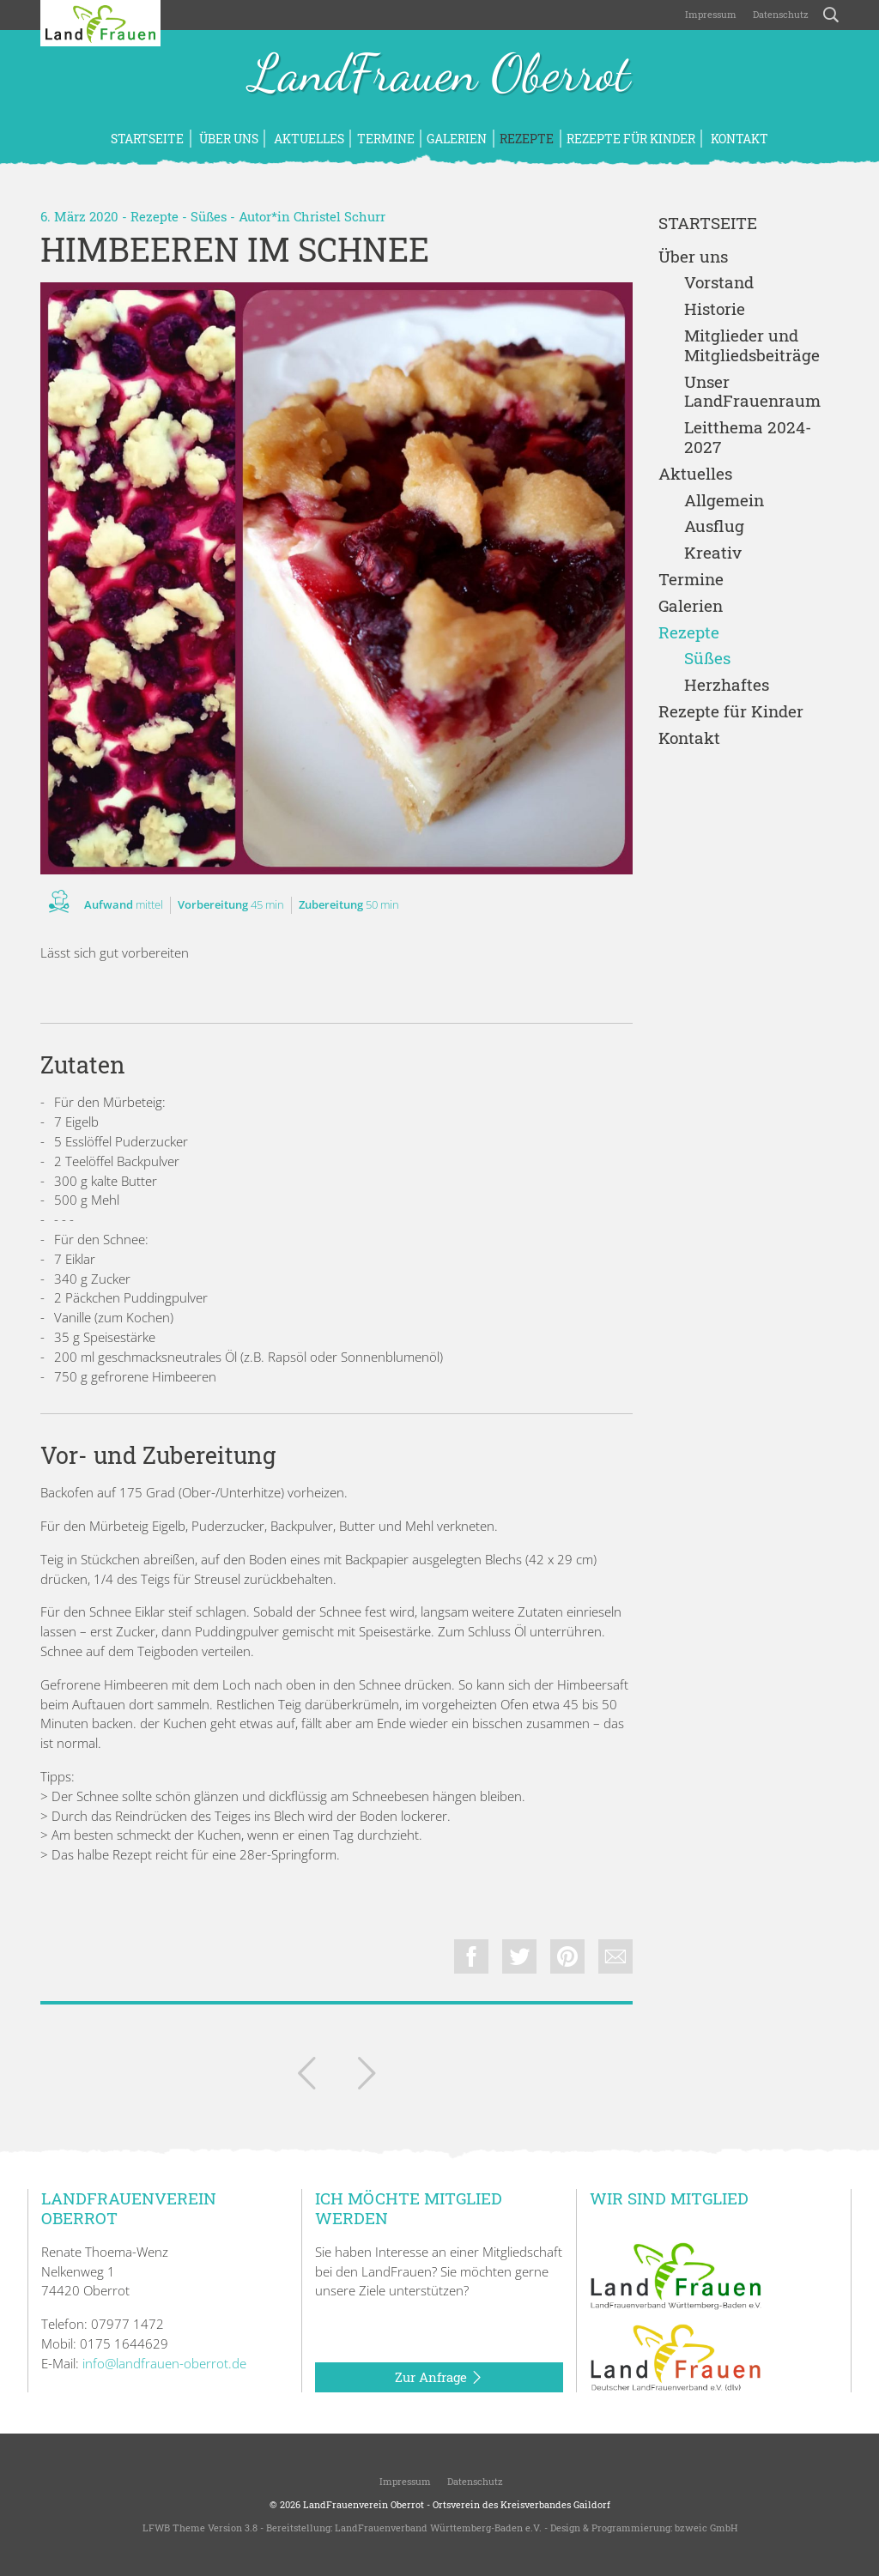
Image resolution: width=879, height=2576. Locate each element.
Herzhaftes (726, 685)
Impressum (709, 14)
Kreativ (713, 553)
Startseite (147, 138)
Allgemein (724, 501)
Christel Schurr (339, 216)
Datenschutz (779, 14)
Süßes (209, 216)
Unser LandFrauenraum (752, 392)
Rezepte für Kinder (631, 138)
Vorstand (719, 283)
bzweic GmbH (706, 2527)
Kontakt (738, 138)
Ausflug (714, 526)
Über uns (227, 138)
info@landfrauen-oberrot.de (164, 2363)
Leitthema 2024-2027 (747, 437)
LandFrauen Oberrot (440, 75)
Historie (714, 309)
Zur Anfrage (439, 2377)
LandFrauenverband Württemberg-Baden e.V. (438, 2527)
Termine (386, 138)
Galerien (457, 138)
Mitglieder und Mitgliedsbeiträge (752, 346)
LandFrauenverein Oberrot (363, 2504)
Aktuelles (307, 138)
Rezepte (527, 138)
